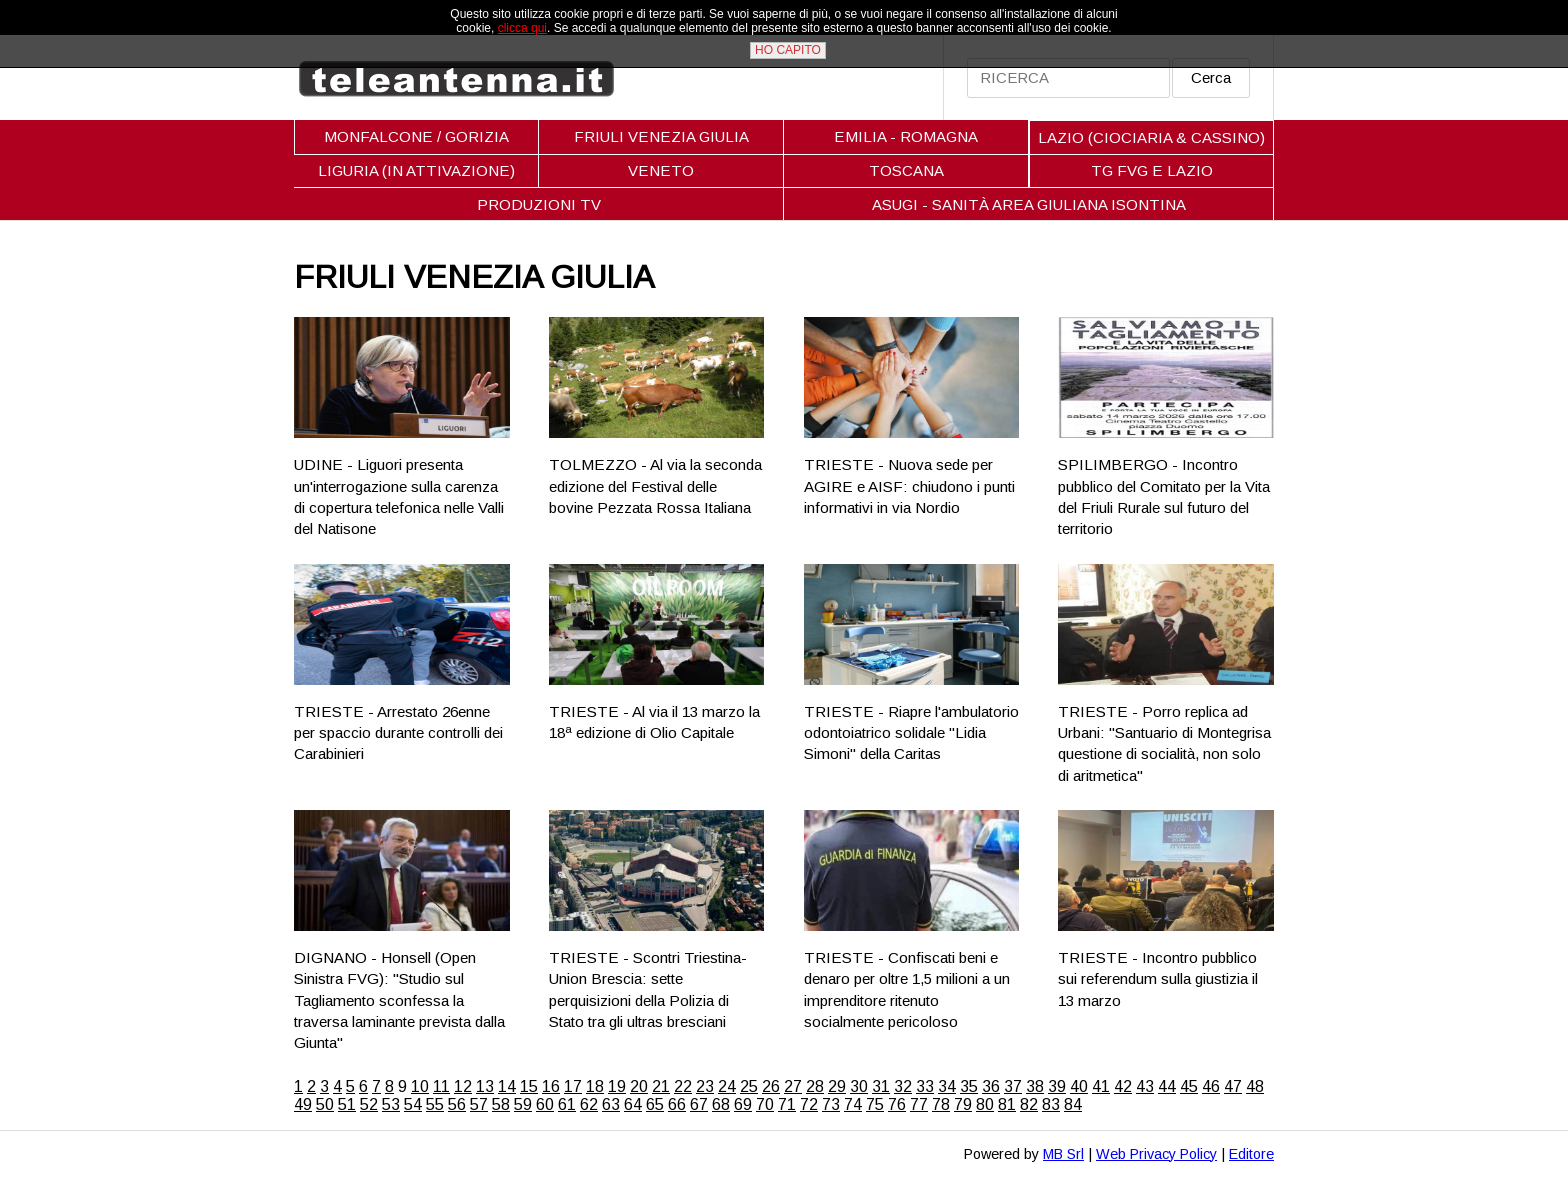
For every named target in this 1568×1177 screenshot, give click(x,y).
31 (881, 1086)
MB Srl (1063, 1154)
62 (589, 1104)
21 (661, 1086)
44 (1167, 1086)
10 (420, 1086)
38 (1035, 1086)
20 (639, 1086)
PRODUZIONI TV (539, 204)
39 (1057, 1086)
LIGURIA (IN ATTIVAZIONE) (416, 170)
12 (463, 1086)
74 (853, 1104)
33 (925, 1086)
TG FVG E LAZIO (1152, 170)
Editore (1251, 1154)
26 (771, 1086)
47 (1233, 1086)
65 (655, 1104)
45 (1189, 1086)
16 (551, 1086)
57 (479, 1104)
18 (595, 1086)
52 (369, 1104)
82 (1029, 1104)
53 (391, 1104)
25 (749, 1086)
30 (859, 1086)
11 (441, 1086)
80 (985, 1104)
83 (1051, 1104)
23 (705, 1086)
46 (1211, 1086)
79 (963, 1104)
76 (897, 1104)
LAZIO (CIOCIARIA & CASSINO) (1151, 137)
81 (1007, 1104)
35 (969, 1086)
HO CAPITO (788, 50)
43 (1145, 1086)
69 (743, 1104)
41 (1101, 1086)
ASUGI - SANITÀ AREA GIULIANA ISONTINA (1029, 204)
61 (567, 1104)
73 (831, 1104)
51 (347, 1104)
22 (683, 1086)
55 (435, 1104)
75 (875, 1104)
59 (523, 1104)
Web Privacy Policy (1156, 1154)
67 (699, 1104)
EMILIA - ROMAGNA (906, 136)
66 (677, 1104)
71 (787, 1104)
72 (809, 1104)
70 (765, 1104)
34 (947, 1086)
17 (573, 1086)
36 (991, 1086)
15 (529, 1086)
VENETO (661, 170)
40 (1079, 1086)
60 (545, 1104)
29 (837, 1086)
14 (507, 1086)
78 (941, 1104)
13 (485, 1086)
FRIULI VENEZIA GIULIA (661, 136)
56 (457, 1104)
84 (1073, 1104)
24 (727, 1086)
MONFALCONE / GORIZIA (416, 136)
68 (721, 1104)
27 (793, 1086)
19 (617, 1086)
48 (1255, 1086)
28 (815, 1086)
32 (903, 1086)
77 (919, 1104)
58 (501, 1104)
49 (303, 1104)
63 (611, 1104)
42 (1123, 1086)
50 (325, 1104)
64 (633, 1104)
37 (1013, 1086)
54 (413, 1104)
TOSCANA (906, 170)
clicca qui (522, 28)
